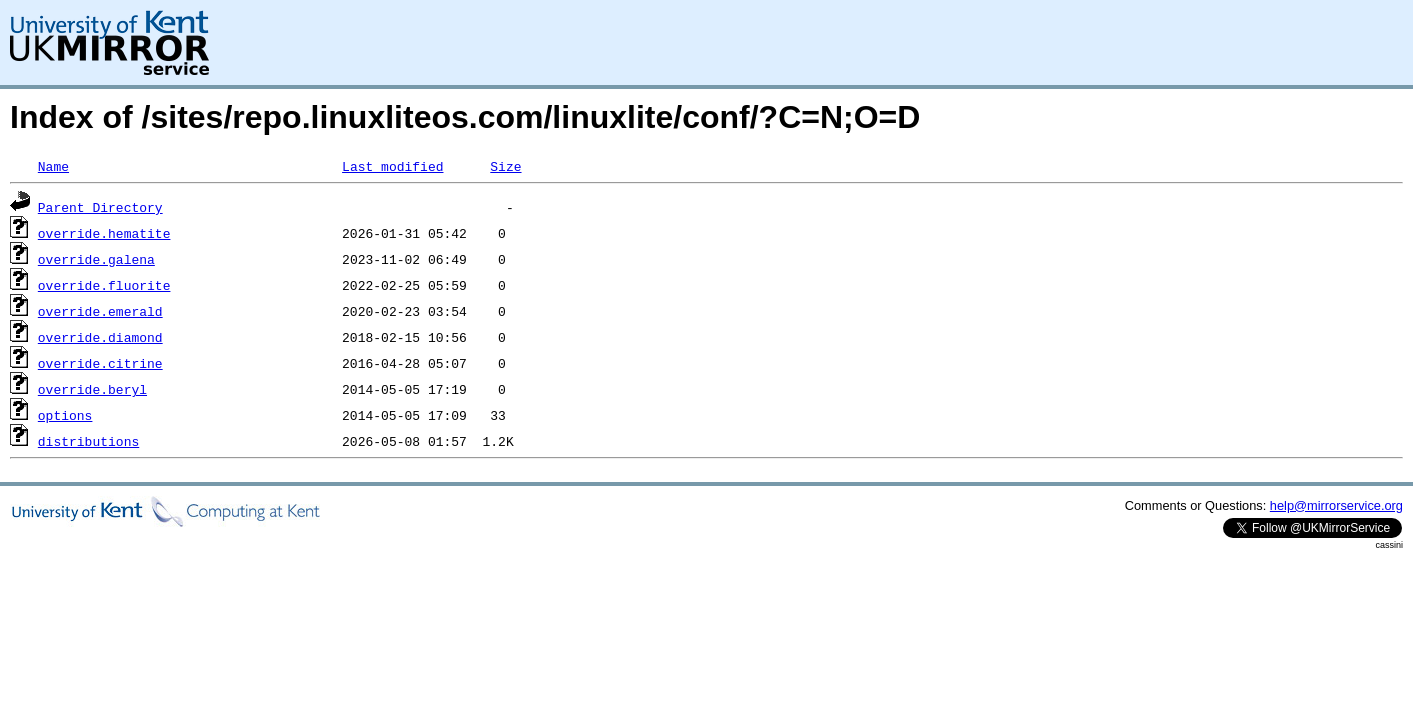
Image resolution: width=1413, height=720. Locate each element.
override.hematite (104, 233)
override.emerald (100, 311)
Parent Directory (100, 207)
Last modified (392, 166)
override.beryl (92, 389)
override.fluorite (104, 285)
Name (53, 166)
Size (505, 166)
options (65, 415)
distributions (88, 441)
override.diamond (100, 337)
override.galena (96, 259)
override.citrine (100, 363)
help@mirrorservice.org (1336, 505)
